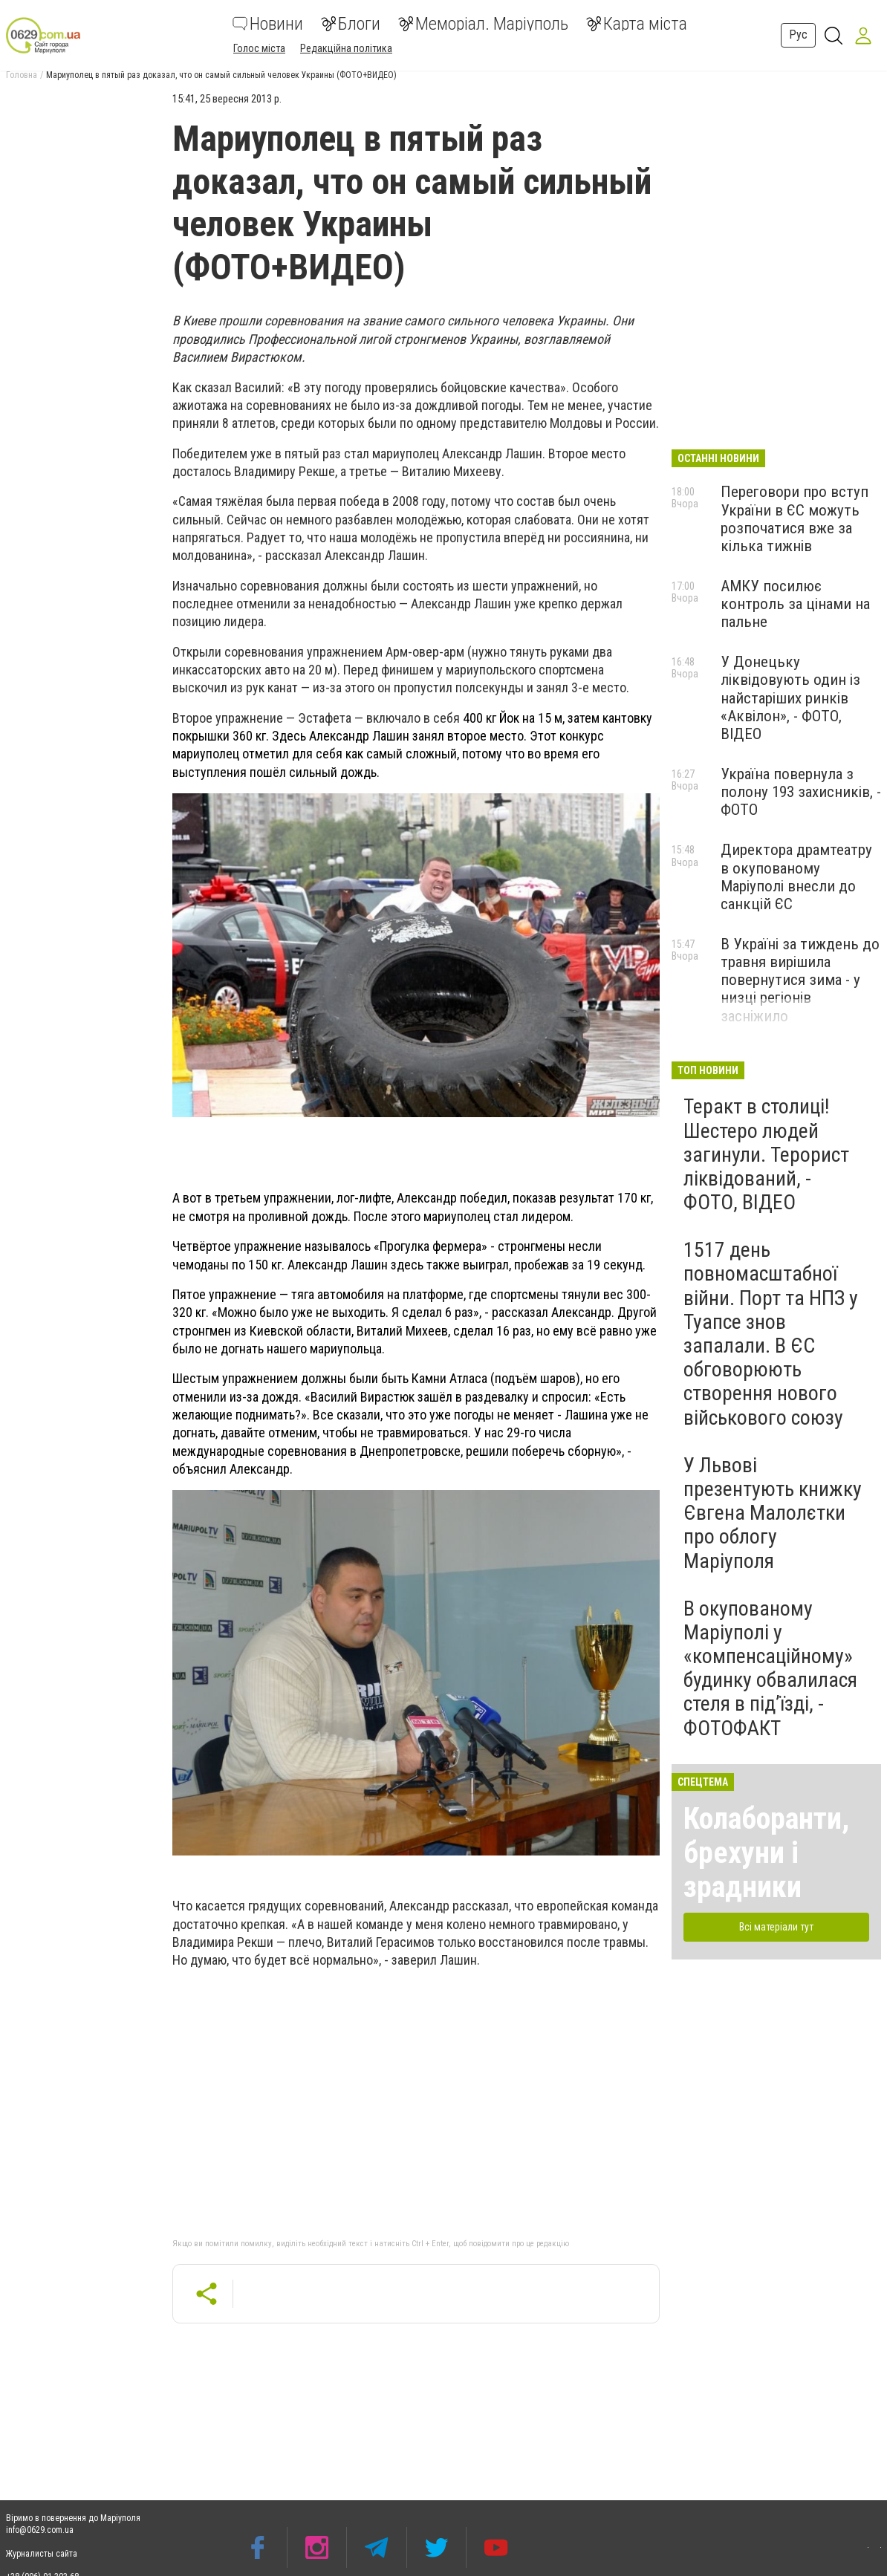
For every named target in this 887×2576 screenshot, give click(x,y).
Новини (268, 23)
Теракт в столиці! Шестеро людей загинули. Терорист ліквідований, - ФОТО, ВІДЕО (766, 1154)
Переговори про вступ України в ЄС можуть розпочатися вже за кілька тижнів (794, 518)
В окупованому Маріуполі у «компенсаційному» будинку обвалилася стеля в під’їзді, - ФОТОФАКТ (770, 1668)
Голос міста (259, 48)
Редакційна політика (346, 48)
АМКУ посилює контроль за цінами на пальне (795, 604)
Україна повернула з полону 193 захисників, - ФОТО (801, 792)
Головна (21, 75)
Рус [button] (798, 34)
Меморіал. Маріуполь (483, 23)
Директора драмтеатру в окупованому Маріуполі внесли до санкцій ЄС (796, 876)
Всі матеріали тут (776, 1927)
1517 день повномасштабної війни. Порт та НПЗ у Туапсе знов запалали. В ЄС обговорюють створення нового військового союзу (770, 1333)
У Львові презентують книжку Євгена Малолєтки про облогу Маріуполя (772, 1513)
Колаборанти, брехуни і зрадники (766, 1853)
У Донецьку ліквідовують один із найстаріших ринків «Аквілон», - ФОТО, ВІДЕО (790, 698)
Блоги (350, 23)
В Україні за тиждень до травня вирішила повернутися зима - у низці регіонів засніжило (800, 980)
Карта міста (636, 23)
